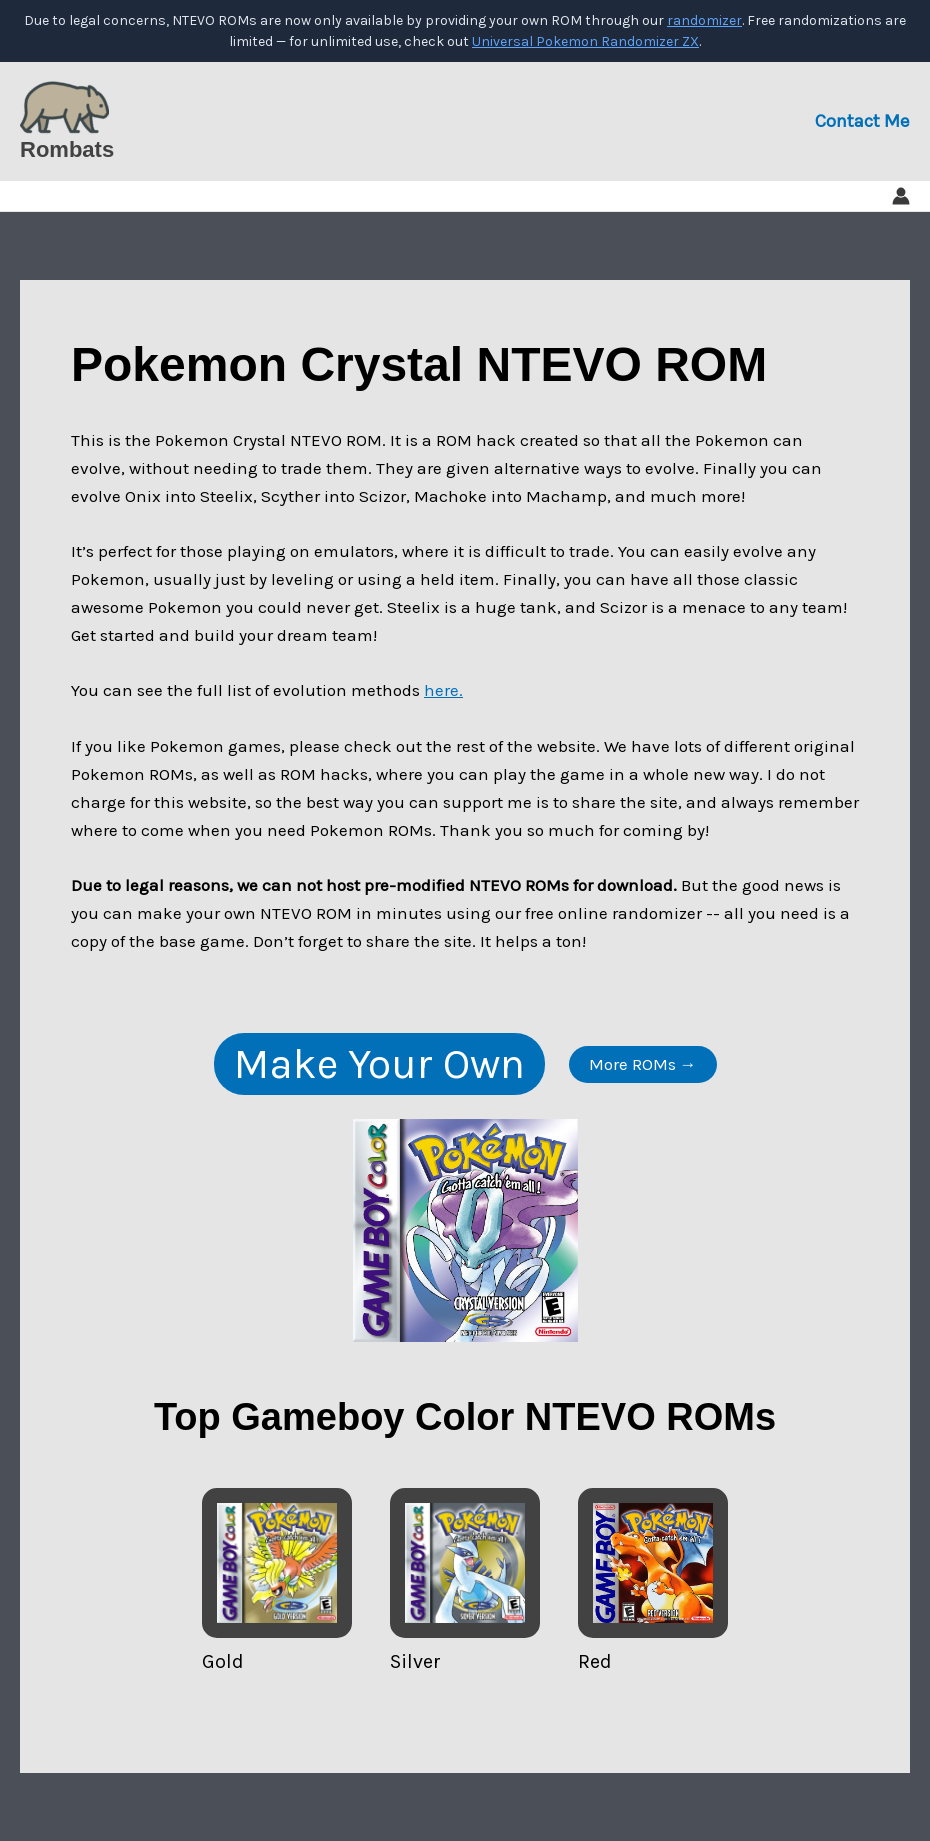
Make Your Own (379, 1064)
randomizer (704, 20)
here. (443, 690)
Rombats (67, 149)
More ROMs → (643, 1064)
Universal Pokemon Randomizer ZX (585, 41)
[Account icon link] (901, 196)
